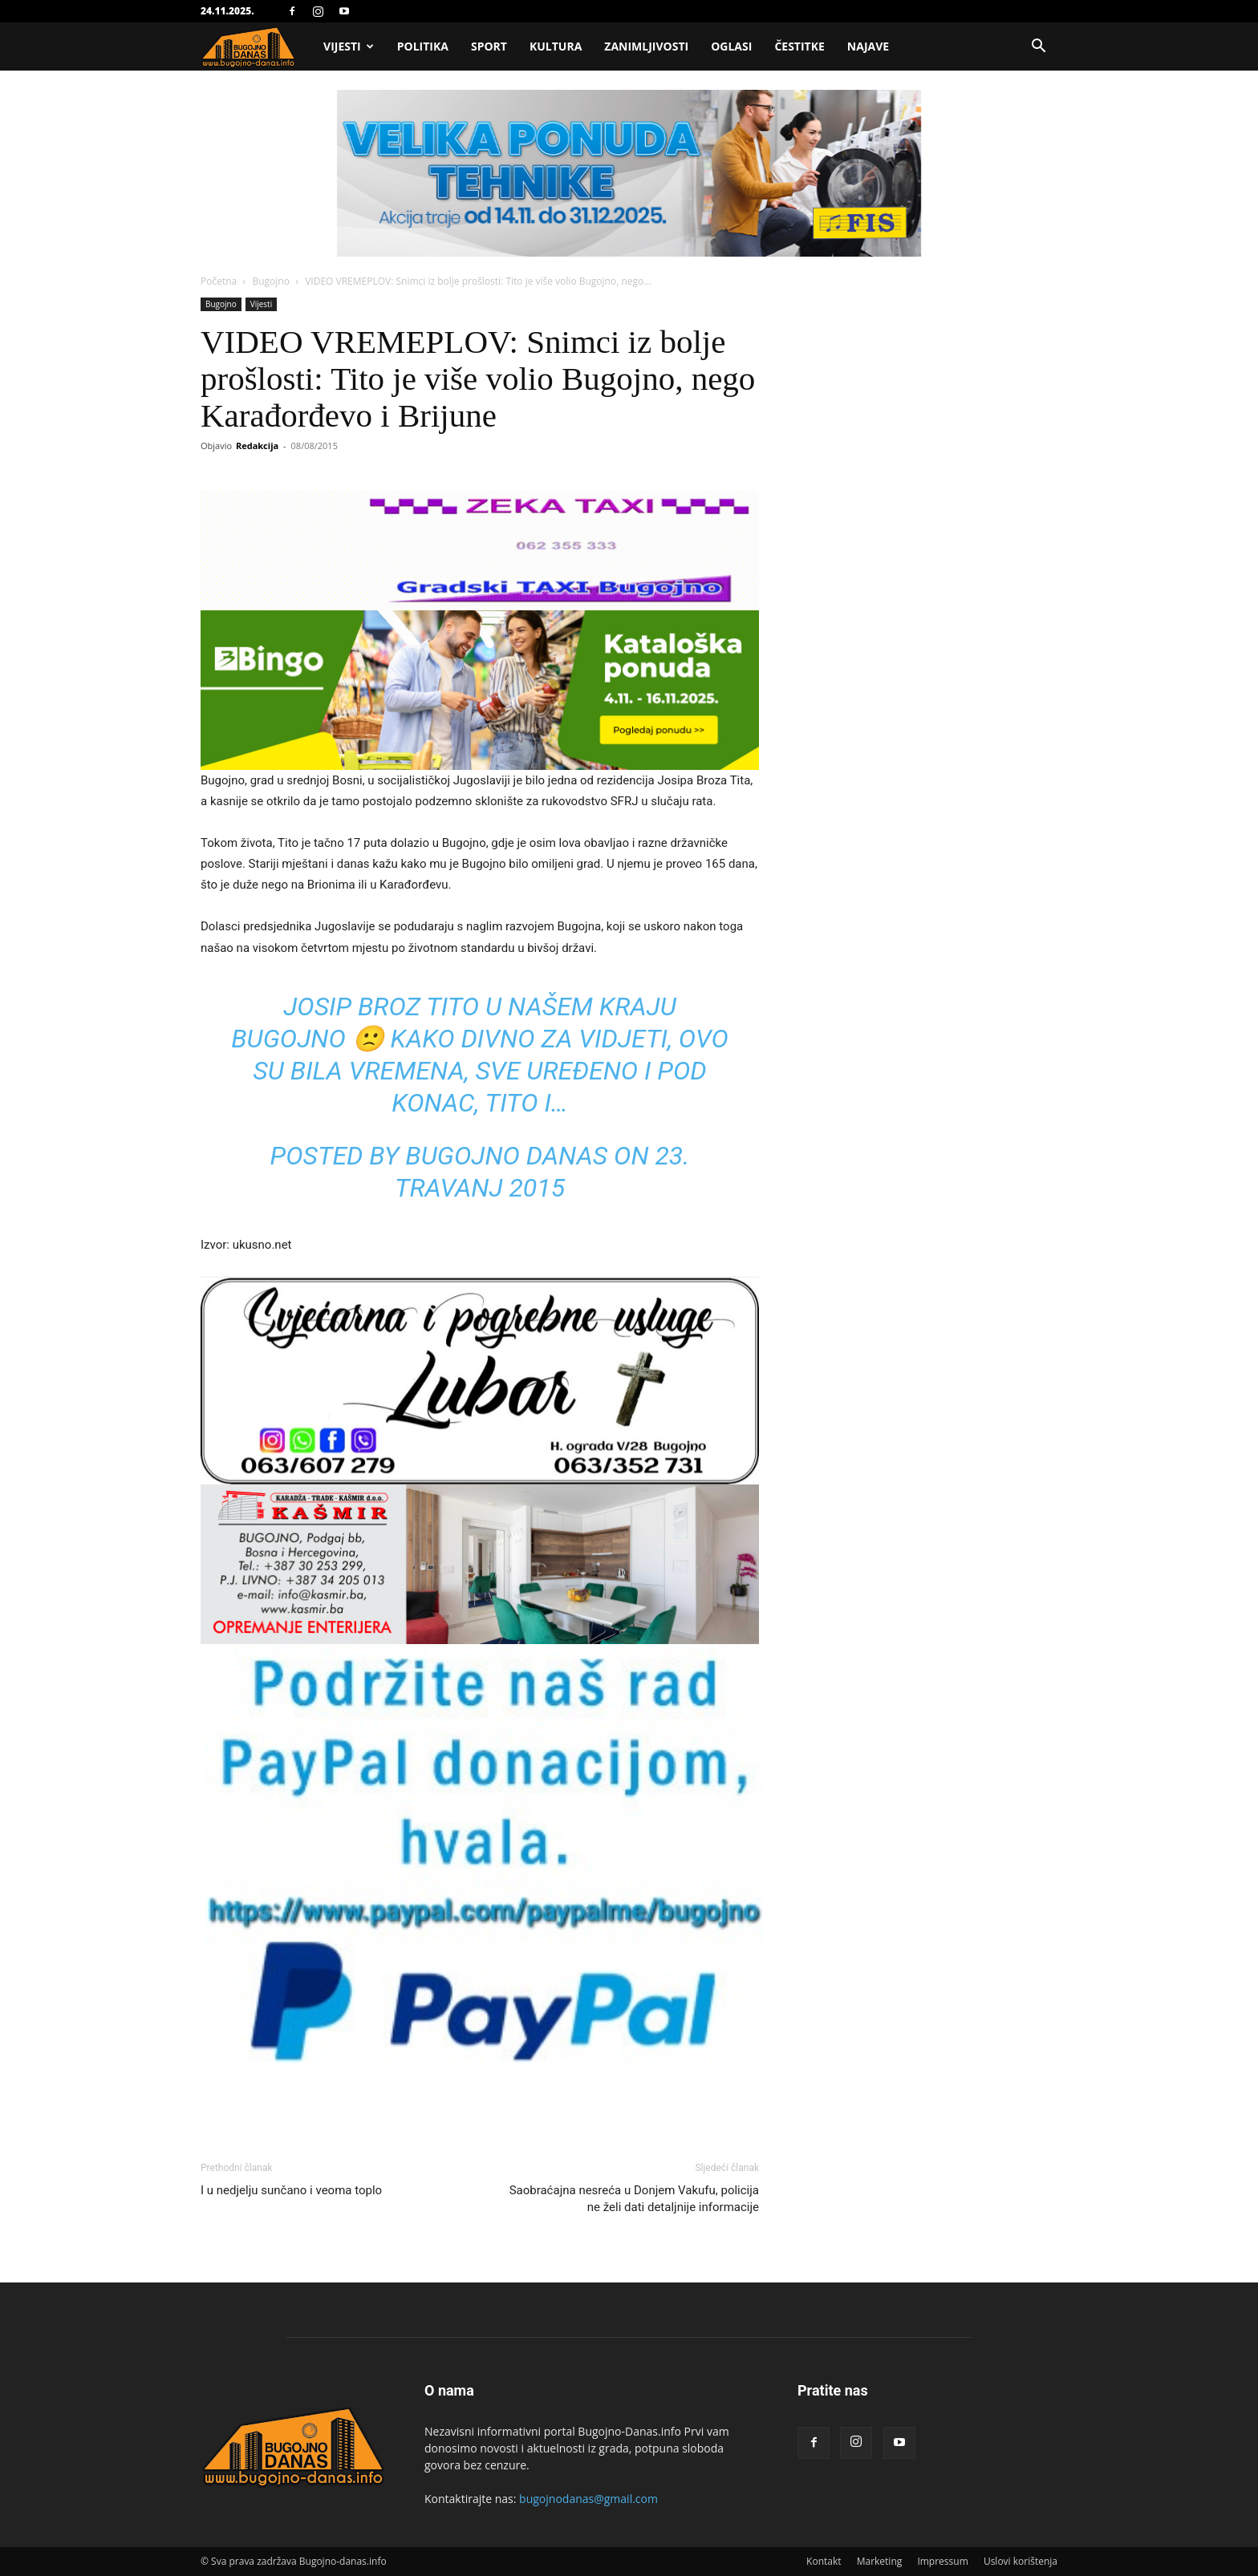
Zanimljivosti (646, 46)
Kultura (556, 46)
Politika (422, 46)
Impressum (942, 2561)
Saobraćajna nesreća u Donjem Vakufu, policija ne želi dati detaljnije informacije (634, 2198)
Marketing (880, 2561)
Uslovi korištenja (1020, 2561)
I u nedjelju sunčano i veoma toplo (291, 2190)
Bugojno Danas (506, 1155)
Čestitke (799, 46)
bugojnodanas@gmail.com (588, 2498)
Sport (489, 46)
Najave (868, 46)
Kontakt (823, 2561)
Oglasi (731, 46)
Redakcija (257, 445)
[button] (1038, 47)
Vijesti (348, 46)
